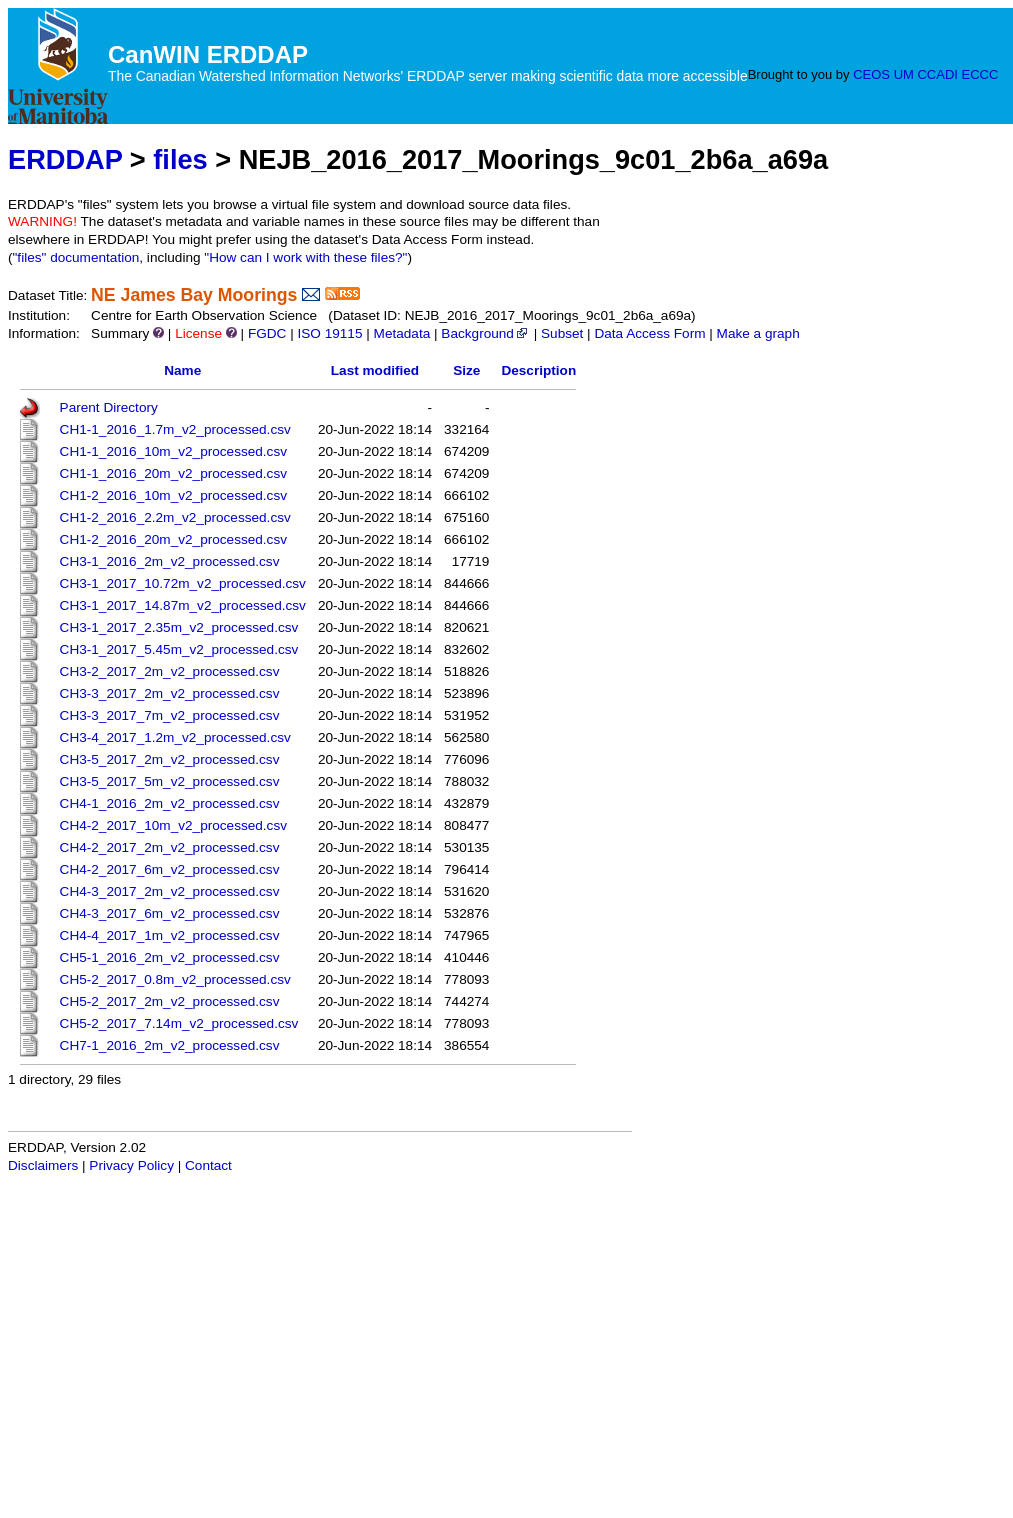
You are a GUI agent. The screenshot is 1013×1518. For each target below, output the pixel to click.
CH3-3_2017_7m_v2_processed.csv (170, 715)
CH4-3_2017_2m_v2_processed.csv (170, 891)
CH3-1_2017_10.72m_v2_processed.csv (183, 583)
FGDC (267, 333)
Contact (208, 1165)
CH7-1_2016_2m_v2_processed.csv (170, 1045)
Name (182, 370)
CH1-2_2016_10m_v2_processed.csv (173, 495)
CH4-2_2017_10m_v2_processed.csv (173, 825)
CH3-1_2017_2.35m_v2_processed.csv (179, 627)
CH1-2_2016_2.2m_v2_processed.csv (175, 517)
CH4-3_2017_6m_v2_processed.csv (170, 913)
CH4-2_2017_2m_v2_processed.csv (170, 847)
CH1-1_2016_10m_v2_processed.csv (173, 451)
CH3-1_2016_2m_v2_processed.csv (170, 561)
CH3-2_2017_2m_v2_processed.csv (170, 671)
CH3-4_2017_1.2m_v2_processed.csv (175, 737)
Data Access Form (649, 333)
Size (466, 370)
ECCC (980, 74)
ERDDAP (65, 159)
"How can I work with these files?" (305, 257)
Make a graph (758, 333)
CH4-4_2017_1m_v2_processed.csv (170, 935)
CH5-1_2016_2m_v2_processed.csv (170, 957)
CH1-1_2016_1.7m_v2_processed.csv (175, 429)
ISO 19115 (329, 333)
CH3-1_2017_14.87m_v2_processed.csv (183, 605)
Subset (562, 333)
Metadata (402, 333)
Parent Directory (109, 407)
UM (904, 74)
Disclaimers (43, 1165)
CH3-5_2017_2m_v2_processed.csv (170, 759)
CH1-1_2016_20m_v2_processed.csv (173, 473)
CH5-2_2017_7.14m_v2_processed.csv (179, 1023)
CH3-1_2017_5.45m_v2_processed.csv (179, 649)
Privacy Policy (131, 1165)
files (180, 159)
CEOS (871, 74)
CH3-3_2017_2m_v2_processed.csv (170, 693)
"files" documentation (76, 257)
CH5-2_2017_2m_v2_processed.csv (170, 1001)
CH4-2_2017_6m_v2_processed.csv (170, 869)
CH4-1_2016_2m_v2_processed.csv (170, 803)
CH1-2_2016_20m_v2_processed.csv (173, 539)
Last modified (375, 370)
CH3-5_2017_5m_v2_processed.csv (170, 781)
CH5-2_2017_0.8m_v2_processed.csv (175, 979)
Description (538, 370)
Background (485, 333)
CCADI (937, 74)
